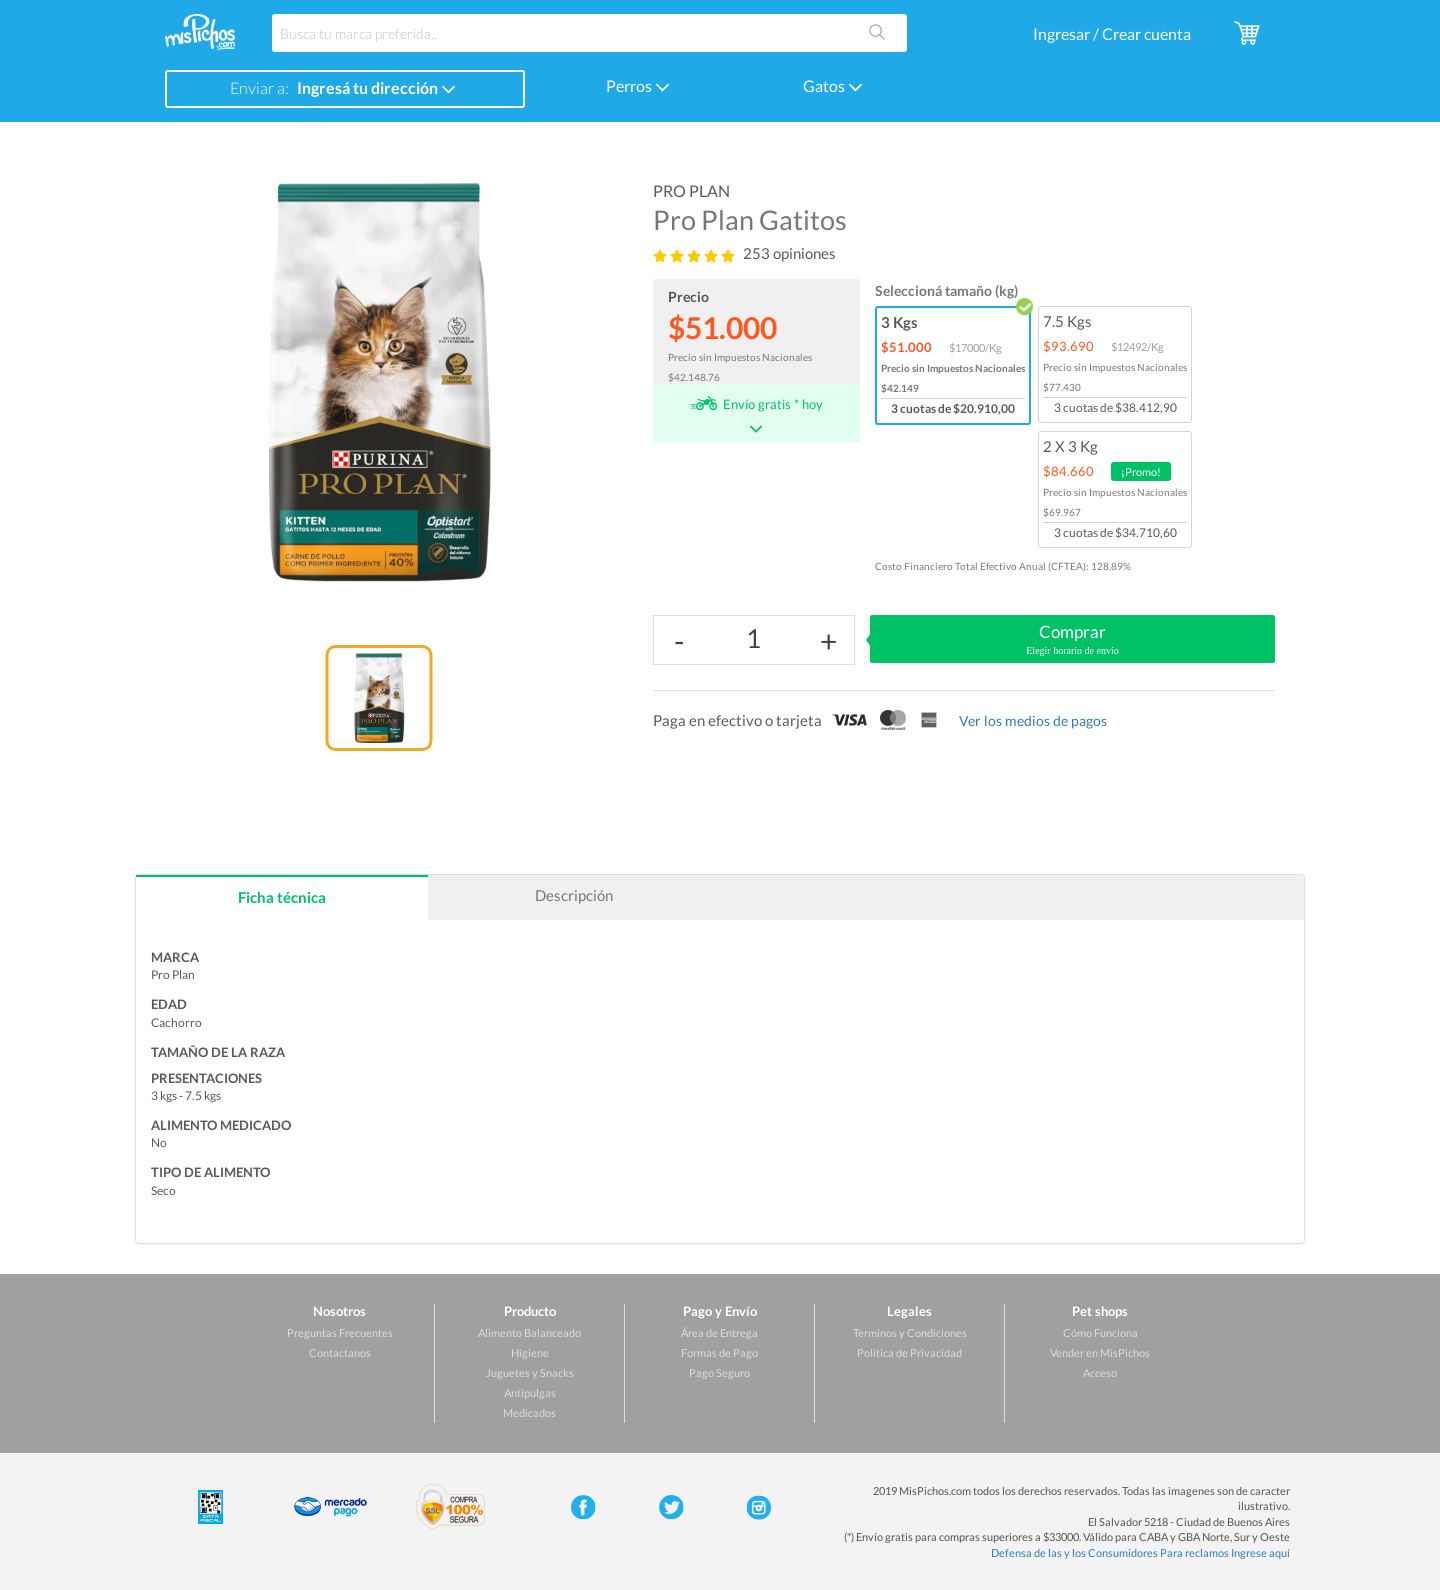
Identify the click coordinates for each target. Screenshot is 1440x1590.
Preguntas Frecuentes (340, 1332)
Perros (638, 85)
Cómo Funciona (1100, 1332)
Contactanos (340, 1352)
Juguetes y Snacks (530, 1372)
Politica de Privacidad (909, 1352)
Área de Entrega (719, 1332)
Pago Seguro (719, 1372)
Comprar (1072, 640)
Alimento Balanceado (529, 1332)
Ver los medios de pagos (1033, 720)
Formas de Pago (719, 1352)
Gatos (833, 85)
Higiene (530, 1352)
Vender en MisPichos (1100, 1352)
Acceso (1100, 1372)
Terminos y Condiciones (910, 1332)
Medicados (529, 1412)
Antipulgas (530, 1392)
